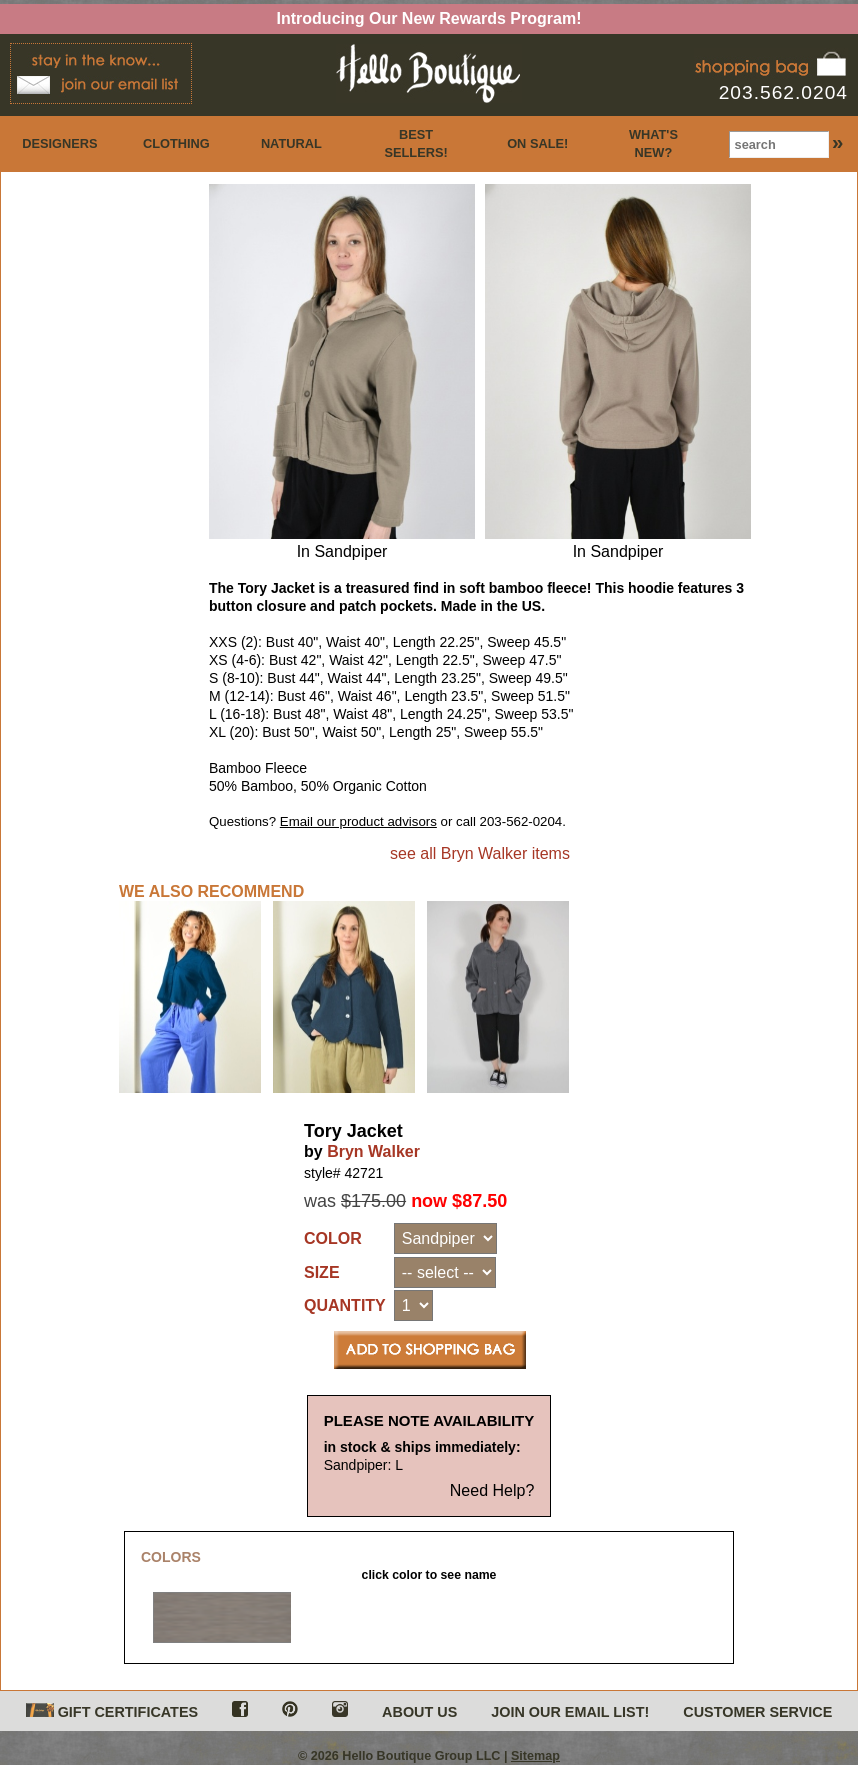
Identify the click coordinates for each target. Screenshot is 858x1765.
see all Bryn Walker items (480, 853)
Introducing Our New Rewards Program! (429, 18)
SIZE (322, 1272)
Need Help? (492, 1490)
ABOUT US (419, 1712)
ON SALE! (537, 143)
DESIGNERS (59, 143)
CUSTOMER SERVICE (757, 1712)
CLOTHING (176, 143)
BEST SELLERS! (415, 143)
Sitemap (535, 1756)
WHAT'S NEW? (653, 143)
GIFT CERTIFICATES (112, 1711)
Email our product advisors (358, 821)
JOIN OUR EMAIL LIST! (570, 1712)
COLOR (333, 1238)
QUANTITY (345, 1305)
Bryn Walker (373, 1151)
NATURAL (291, 143)
